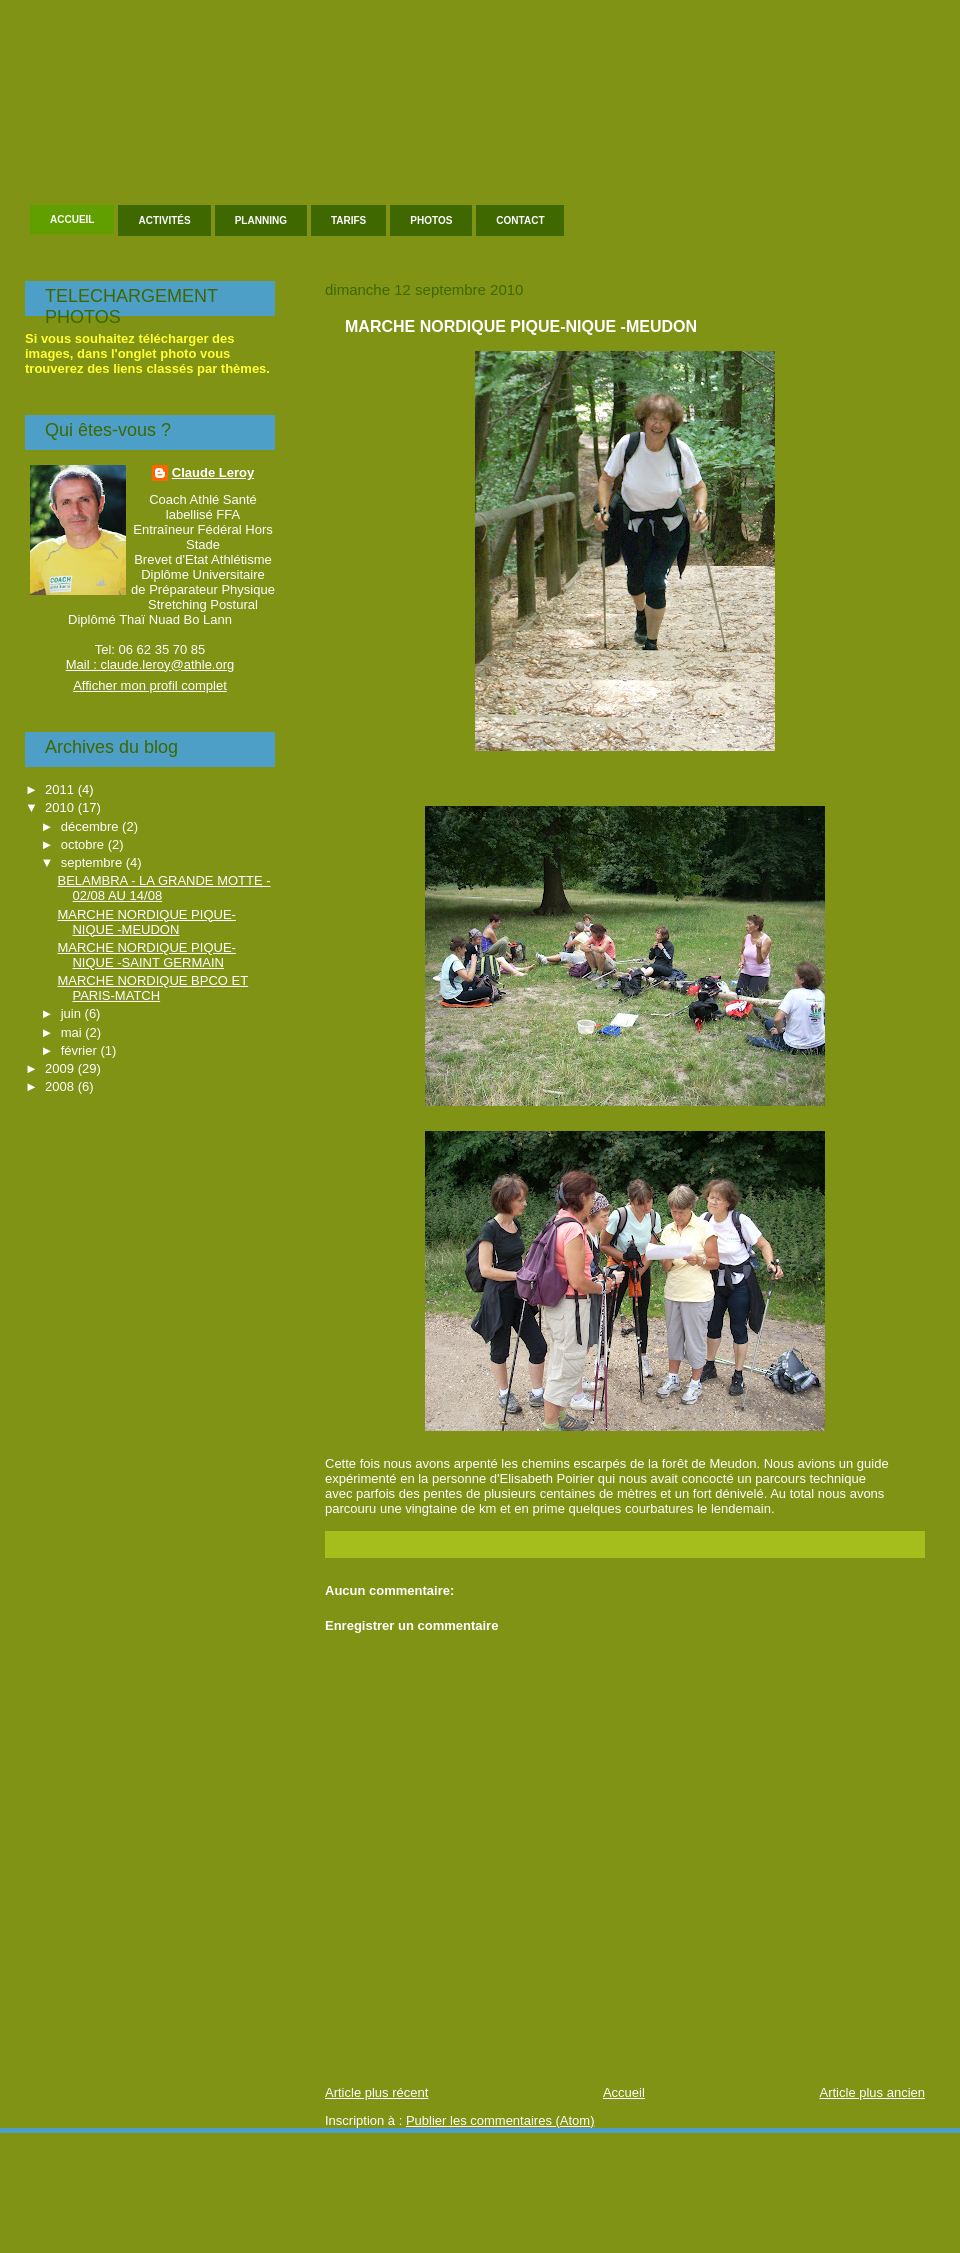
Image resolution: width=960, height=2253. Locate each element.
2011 (61, 789)
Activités (164, 220)
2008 (61, 1086)
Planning (261, 220)
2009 (61, 1068)
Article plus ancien (873, 2092)
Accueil (72, 219)
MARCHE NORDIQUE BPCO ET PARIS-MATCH (152, 988)
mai (73, 1032)
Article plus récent (376, 2092)
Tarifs (348, 220)
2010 (61, 807)
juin (73, 1013)
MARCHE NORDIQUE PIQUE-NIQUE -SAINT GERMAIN (146, 955)
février (81, 1050)
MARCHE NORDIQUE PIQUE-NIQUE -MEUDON (521, 326)
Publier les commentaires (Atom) (500, 2120)
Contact (520, 220)
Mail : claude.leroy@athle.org (150, 664)
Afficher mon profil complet (150, 685)
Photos (431, 220)
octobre (84, 844)
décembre (91, 826)
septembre (93, 862)
